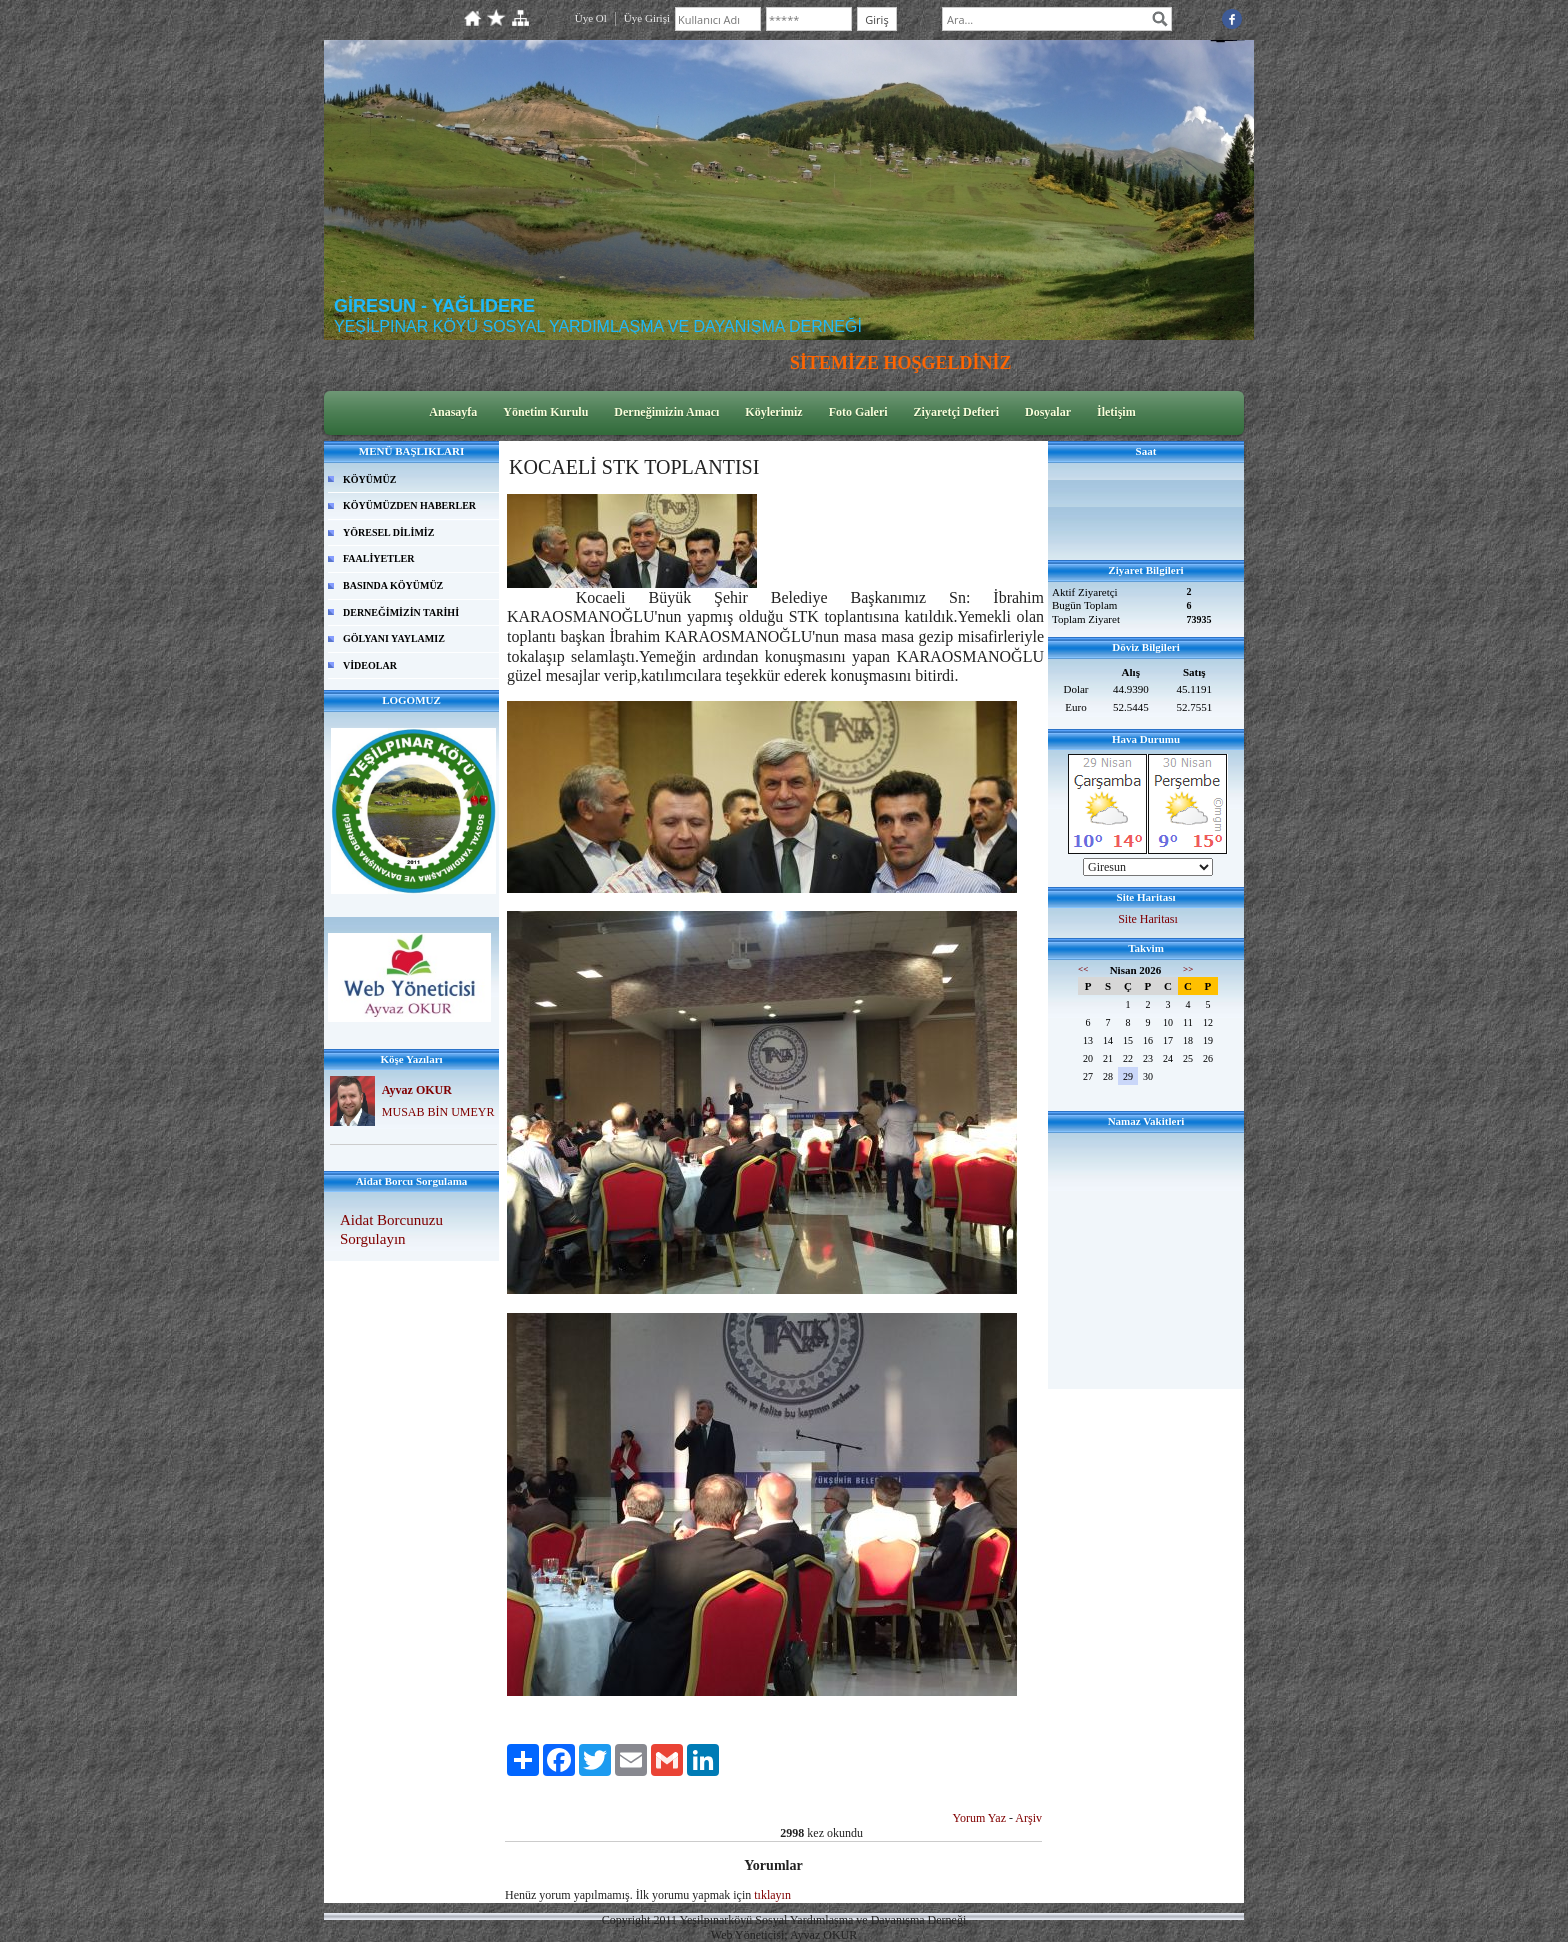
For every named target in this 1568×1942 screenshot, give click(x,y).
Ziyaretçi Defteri (956, 412)
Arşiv (1028, 1818)
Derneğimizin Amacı (666, 412)
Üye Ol (591, 18)
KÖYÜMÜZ (369, 479)
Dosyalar (1048, 412)
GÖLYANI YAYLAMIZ (394, 638)
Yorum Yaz (979, 1818)
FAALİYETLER (379, 558)
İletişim (1116, 412)
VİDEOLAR (370, 665)
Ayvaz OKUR (417, 1090)
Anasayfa (453, 412)
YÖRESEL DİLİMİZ (388, 532)
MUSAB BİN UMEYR (438, 1112)
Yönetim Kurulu (545, 412)
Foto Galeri (858, 412)
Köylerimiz (773, 412)
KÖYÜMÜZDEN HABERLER (409, 505)
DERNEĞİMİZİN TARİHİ (401, 612)
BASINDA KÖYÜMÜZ (393, 585)
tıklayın (772, 1895)
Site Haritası (1148, 919)
